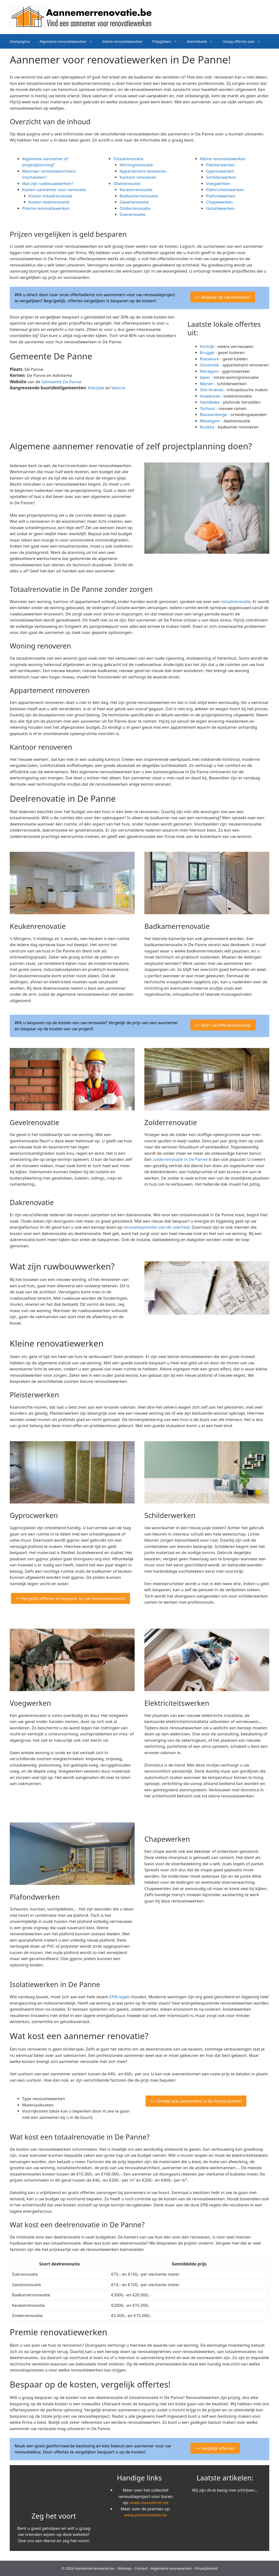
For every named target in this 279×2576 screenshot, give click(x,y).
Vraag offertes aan (244, 41)
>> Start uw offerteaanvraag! (223, 1025)
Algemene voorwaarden (171, 2568)
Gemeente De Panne (61, 381)
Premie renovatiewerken (46, 208)
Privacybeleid (206, 2568)
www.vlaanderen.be (149, 2502)
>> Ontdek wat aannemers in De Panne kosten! (196, 2101)
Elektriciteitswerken (225, 189)
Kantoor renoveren (138, 177)
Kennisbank (202, 41)
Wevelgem (210, 421)
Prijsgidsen (167, 41)
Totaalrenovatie (128, 158)
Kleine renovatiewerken (122, 41)
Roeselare (209, 359)
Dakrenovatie (132, 214)
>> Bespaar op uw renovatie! (223, 297)
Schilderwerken (221, 177)
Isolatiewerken (220, 208)
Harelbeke (210, 402)
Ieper (205, 377)
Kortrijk (207, 346)
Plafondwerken (220, 196)
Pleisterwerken (220, 165)
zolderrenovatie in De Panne (180, 1159)
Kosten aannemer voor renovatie (54, 189)
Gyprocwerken (220, 171)
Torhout (207, 408)
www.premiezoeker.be (145, 2515)
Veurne (118, 388)
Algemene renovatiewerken (68, 41)
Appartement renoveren (143, 171)
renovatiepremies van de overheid (156, 1227)
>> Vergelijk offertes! (215, 2448)
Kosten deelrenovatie (49, 202)
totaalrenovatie (236, 601)
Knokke (207, 427)
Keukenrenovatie (136, 189)
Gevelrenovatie (134, 202)
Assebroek (210, 396)
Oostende (209, 365)
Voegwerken (218, 183)
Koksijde (96, 388)
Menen (207, 383)
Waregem (209, 371)
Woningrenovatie (136, 165)
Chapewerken (219, 202)
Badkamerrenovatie (139, 196)
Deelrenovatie (126, 183)
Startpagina (20, 41)
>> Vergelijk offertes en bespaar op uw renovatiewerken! (70, 1598)
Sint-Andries (211, 389)
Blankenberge (213, 414)
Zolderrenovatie (135, 208)
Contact (141, 2568)
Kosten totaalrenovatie (50, 196)
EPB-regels (120, 1996)
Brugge (207, 352)
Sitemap (124, 2568)
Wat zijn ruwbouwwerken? (47, 183)
